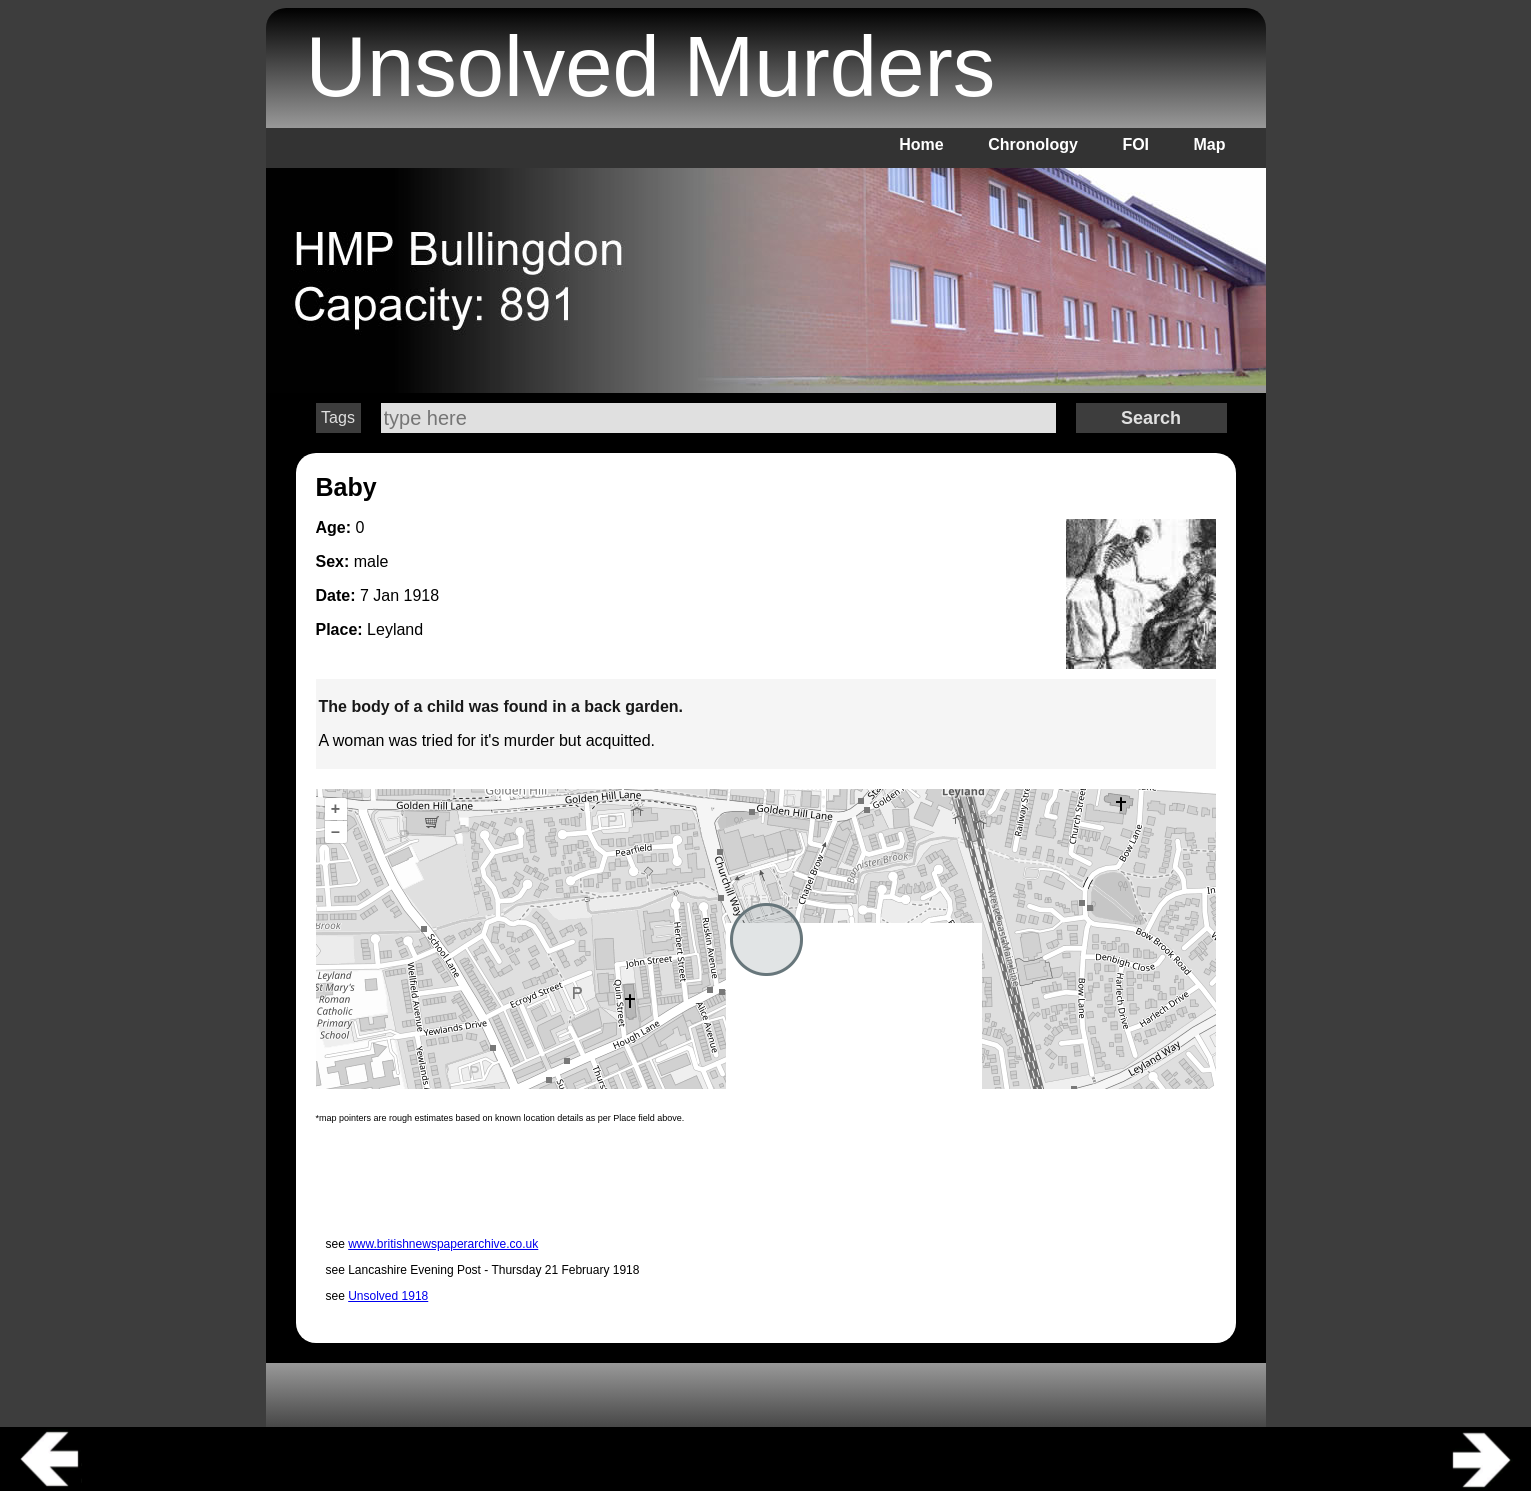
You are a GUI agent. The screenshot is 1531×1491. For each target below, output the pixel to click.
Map (1210, 144)
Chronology (1033, 144)
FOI (1135, 144)
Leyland (395, 629)
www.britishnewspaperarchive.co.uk (443, 1244)
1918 (422, 595)
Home (921, 144)
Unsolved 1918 (388, 1296)
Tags (338, 417)
